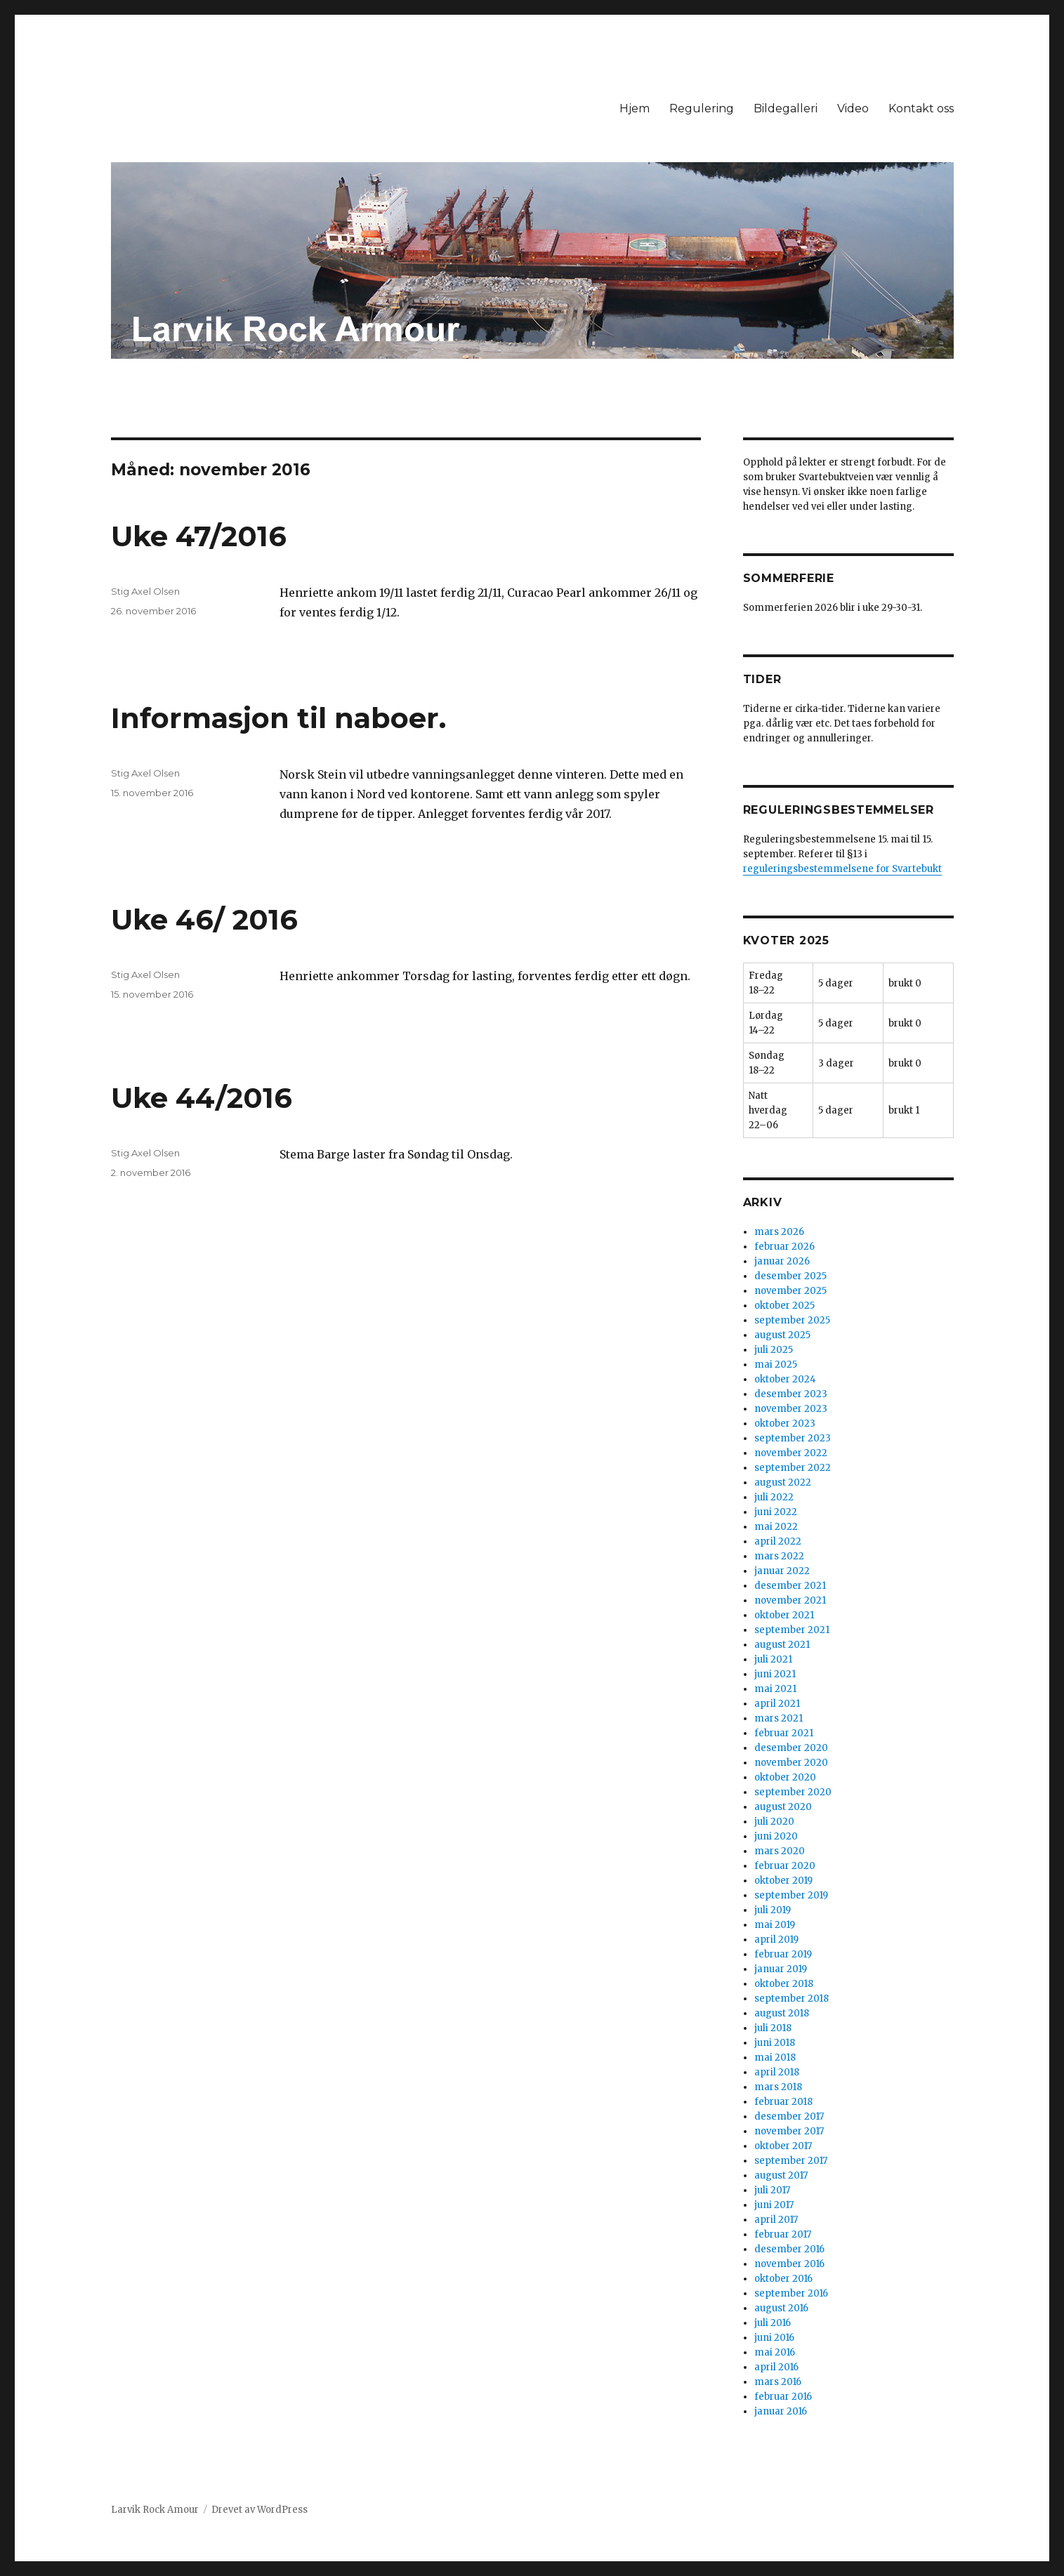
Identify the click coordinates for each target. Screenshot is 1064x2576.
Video (853, 108)
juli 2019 (772, 1910)
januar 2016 (780, 2411)
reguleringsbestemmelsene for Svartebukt (842, 869)
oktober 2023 (784, 1423)
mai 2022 (776, 1527)
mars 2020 (779, 1851)
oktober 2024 (785, 1379)
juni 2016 (774, 2338)
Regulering (701, 108)
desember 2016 (789, 2249)
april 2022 (777, 1541)
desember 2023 (790, 1394)
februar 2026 (784, 1247)
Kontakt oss (921, 108)
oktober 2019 (783, 1881)
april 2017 (776, 2220)
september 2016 (791, 2293)
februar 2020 (784, 1866)
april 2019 (776, 1940)
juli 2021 (773, 1659)
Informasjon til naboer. (278, 718)
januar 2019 (780, 1969)
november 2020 (791, 1763)
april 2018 (776, 2072)
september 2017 (790, 2161)
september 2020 (793, 1792)
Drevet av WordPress (259, 2510)
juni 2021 (775, 1674)
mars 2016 (777, 2382)
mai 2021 (775, 1689)
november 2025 (790, 1291)
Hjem (634, 108)
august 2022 (782, 1482)
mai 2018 (775, 2057)
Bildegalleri (785, 108)
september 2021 (791, 1630)
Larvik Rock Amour (155, 2510)
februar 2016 (783, 2397)
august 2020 (783, 1807)
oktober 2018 (783, 1984)
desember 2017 (789, 2116)
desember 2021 (790, 1586)
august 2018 (781, 2013)
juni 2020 (776, 1836)
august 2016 (781, 2308)
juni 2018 (774, 2043)
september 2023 (792, 1438)
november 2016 (789, 2264)
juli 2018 (773, 2028)
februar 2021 (783, 1733)
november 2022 (790, 1453)
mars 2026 (779, 1232)
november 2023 (790, 1409)
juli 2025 (773, 1350)
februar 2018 (783, 2102)
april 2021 (777, 1704)
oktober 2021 (784, 1615)
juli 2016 (772, 2323)
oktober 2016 (783, 2279)
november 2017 (789, 2131)
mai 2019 (774, 1925)
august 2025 (782, 1335)
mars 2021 (778, 1718)
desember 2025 (790, 1276)
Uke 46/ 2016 (204, 919)
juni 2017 (774, 2205)
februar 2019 (783, 1954)
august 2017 (781, 2175)
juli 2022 (774, 1497)
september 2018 (791, 1998)
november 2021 (790, 1600)
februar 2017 (782, 2234)
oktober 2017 (783, 2146)
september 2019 (791, 1895)
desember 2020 (791, 1748)
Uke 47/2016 (199, 536)
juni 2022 (775, 1512)
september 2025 (792, 1320)
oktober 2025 (784, 1306)
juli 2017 (772, 2190)
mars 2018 (778, 2087)
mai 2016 (774, 2352)
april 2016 (776, 2367)
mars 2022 (779, 1556)
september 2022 (792, 1468)
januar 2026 (782, 1261)
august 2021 (782, 1645)
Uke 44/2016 (201, 1098)
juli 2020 (774, 1822)
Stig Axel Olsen (145, 591)
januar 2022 (782, 1571)
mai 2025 (775, 1364)
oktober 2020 (785, 1777)
